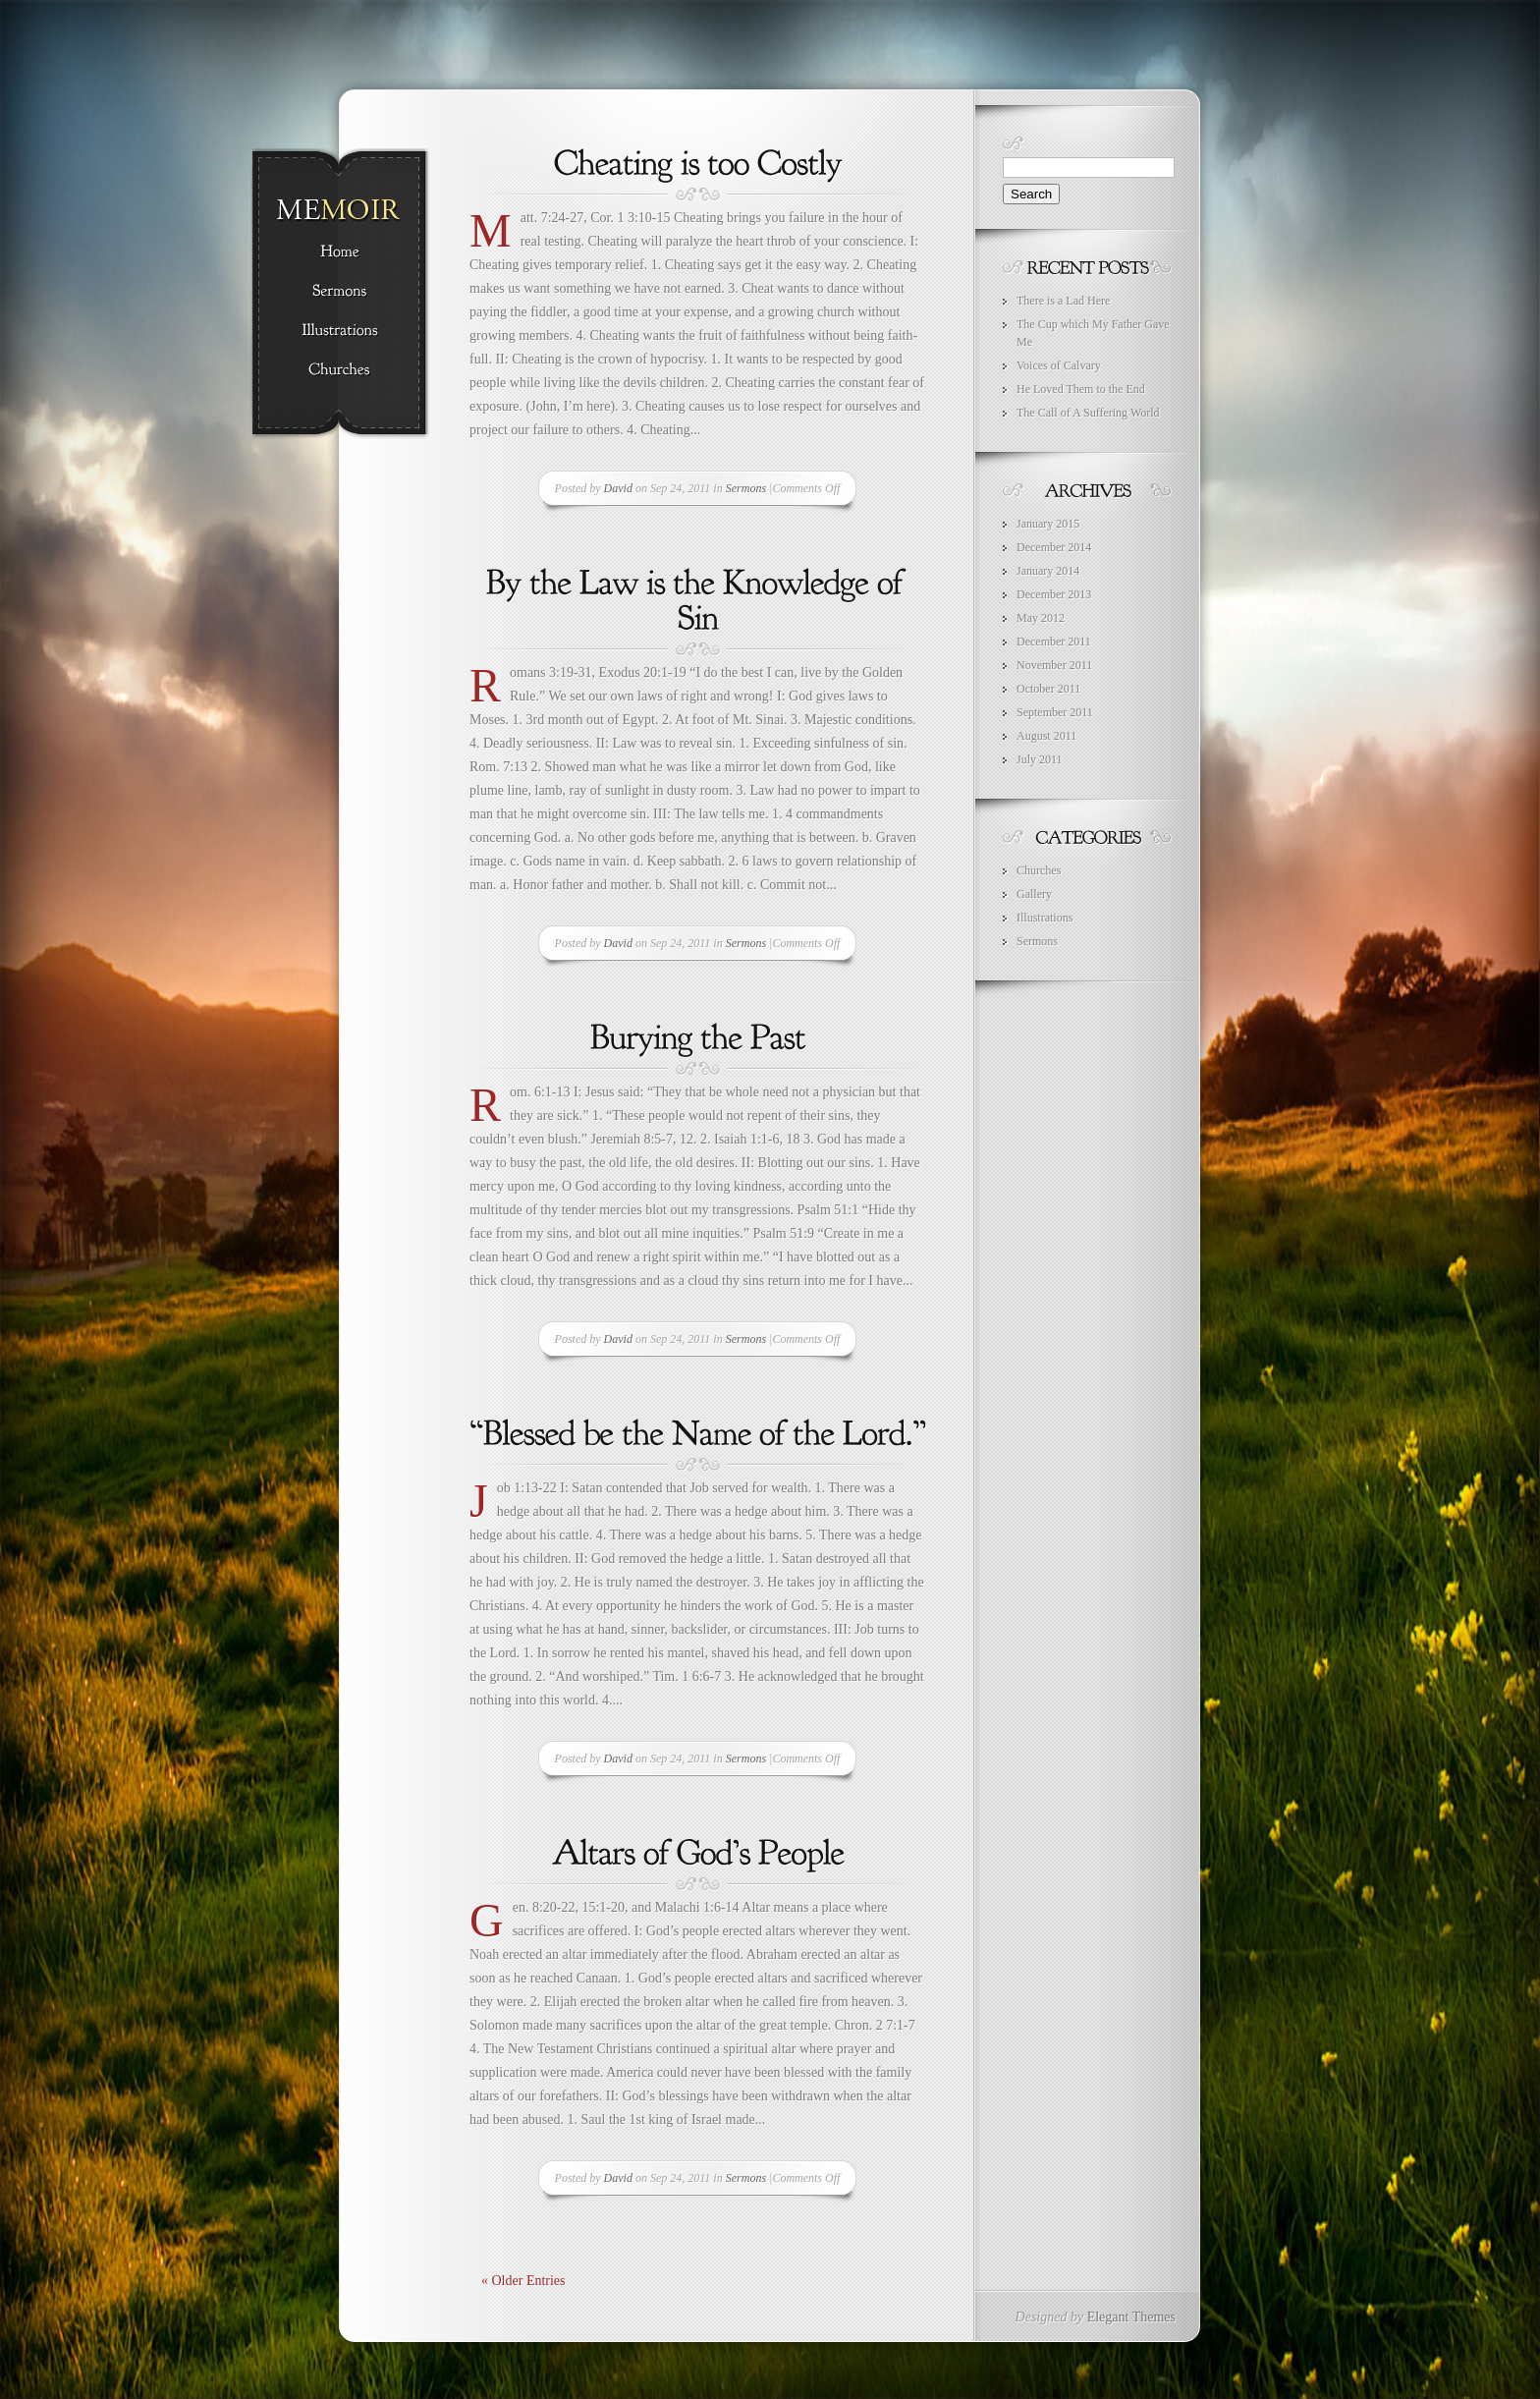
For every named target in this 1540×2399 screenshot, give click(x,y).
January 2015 (1048, 523)
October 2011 (1048, 689)
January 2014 (1048, 571)
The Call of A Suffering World (1088, 412)
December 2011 (1054, 641)
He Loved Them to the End (1081, 389)
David (618, 488)
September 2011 (1055, 712)
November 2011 (1054, 665)
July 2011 (1040, 759)
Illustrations (1044, 917)
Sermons (746, 488)
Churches (1039, 870)
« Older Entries (523, 2280)
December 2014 (1054, 547)
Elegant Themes (1131, 2317)
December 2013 (1054, 594)
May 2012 (1041, 618)
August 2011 (1046, 736)
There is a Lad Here (1063, 300)
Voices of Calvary (1059, 365)
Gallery (1034, 894)
